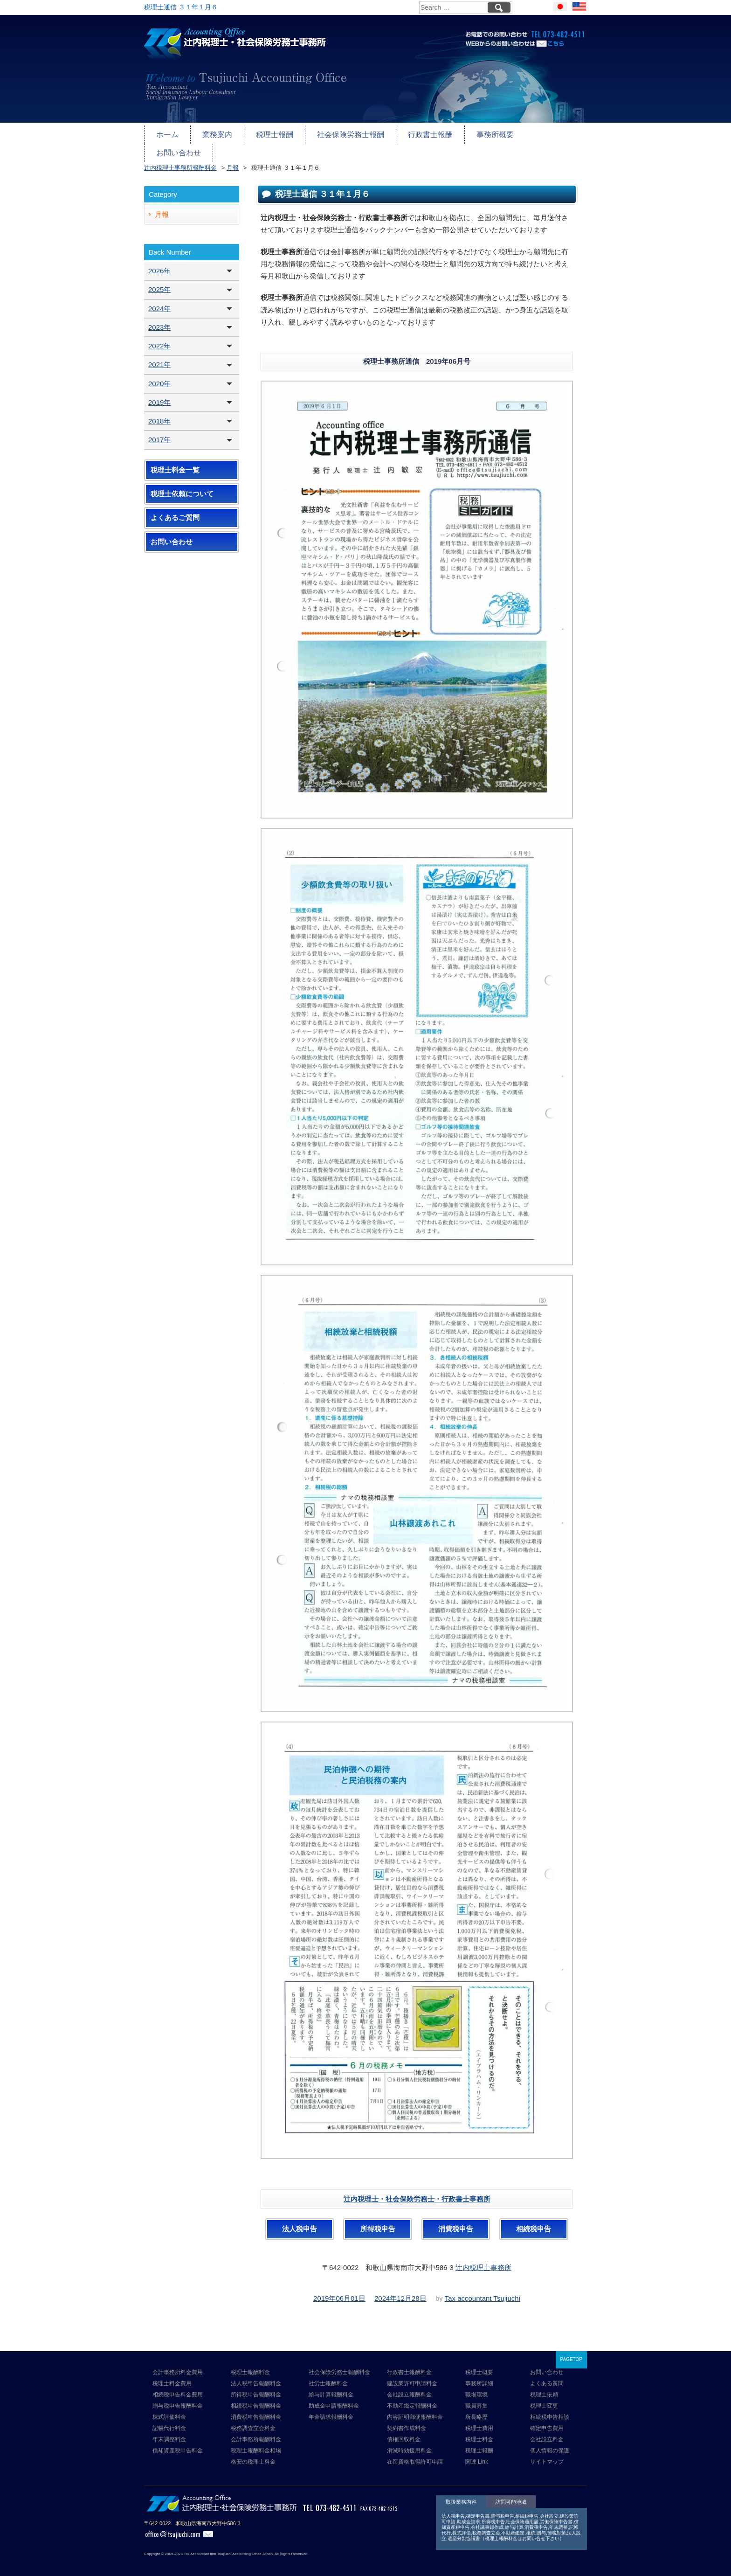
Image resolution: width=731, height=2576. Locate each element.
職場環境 (476, 2387)
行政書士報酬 (419, 134)
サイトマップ (547, 2454)
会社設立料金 (547, 2432)
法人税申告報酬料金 (256, 2376)
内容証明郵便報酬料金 (415, 2410)
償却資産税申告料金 (177, 2443)
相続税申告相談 (549, 2410)
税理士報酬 (270, 134)
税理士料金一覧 (175, 463)
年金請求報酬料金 (331, 2410)
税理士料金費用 (172, 2376)
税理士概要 (479, 2365)
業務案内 (215, 134)
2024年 (159, 302)
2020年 (159, 377)
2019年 (159, 395)
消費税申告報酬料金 (256, 2410)
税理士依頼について (182, 487)
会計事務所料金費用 (177, 2365)
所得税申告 (377, 2222)
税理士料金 (479, 2432)
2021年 (159, 358)
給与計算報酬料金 (331, 2387)
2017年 (159, 433)
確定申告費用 (547, 2421)
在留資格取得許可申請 (415, 2454)
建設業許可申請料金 (412, 2376)
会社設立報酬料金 (409, 2387)
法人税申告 (299, 2222)
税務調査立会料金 (253, 2421)
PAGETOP (571, 2352)
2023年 (159, 320)
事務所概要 (481, 134)
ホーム (166, 134)
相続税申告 (533, 2222)
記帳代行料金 (169, 2421)
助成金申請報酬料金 (334, 2398)
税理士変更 (544, 2398)
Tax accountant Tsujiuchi (482, 2291)
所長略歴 (476, 2410)
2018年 (159, 414)
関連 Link (476, 2454)
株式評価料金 (169, 2410)
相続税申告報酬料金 (256, 2398)
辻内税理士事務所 (483, 2260)
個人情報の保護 (549, 2443)
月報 (162, 207)
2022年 (159, 339)
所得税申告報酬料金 (256, 2387)
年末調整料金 (169, 2432)
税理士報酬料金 (250, 2365)
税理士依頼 (544, 2387)
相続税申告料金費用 (177, 2387)
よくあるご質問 (175, 511)
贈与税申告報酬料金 (177, 2398)
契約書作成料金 (406, 2421)
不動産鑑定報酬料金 (412, 2398)
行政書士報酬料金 (409, 2365)
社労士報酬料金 (328, 2376)
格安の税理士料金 (253, 2454)
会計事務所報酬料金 (256, 2432)
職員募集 (476, 2398)
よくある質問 (547, 2376)
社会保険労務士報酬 (342, 134)
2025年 (159, 283)
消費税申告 (455, 2222)
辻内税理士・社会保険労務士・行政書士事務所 (417, 2192)
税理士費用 (479, 2421)
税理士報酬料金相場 (256, 2443)
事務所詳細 (479, 2376)
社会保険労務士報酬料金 (339, 2365)
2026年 (159, 264)
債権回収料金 (404, 2432)
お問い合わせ (544, 134)
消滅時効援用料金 (409, 2443)
